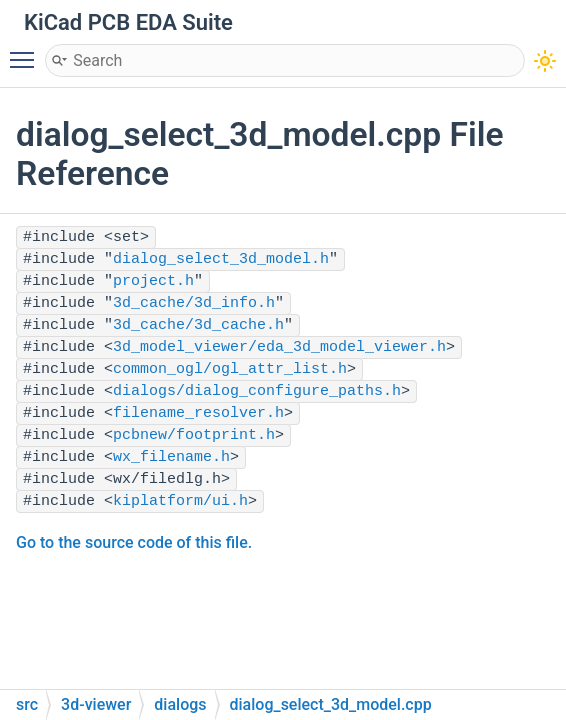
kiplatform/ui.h (180, 501)
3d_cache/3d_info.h (194, 303)
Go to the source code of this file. (134, 542)
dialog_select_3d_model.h (221, 259)
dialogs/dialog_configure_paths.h (257, 391)
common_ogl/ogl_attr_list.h (230, 369)
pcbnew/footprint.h (194, 435)
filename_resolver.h (198, 413)
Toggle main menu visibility (27, 51)
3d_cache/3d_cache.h (198, 325)
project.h (153, 281)
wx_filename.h (171, 457)
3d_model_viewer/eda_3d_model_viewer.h (279, 347)
